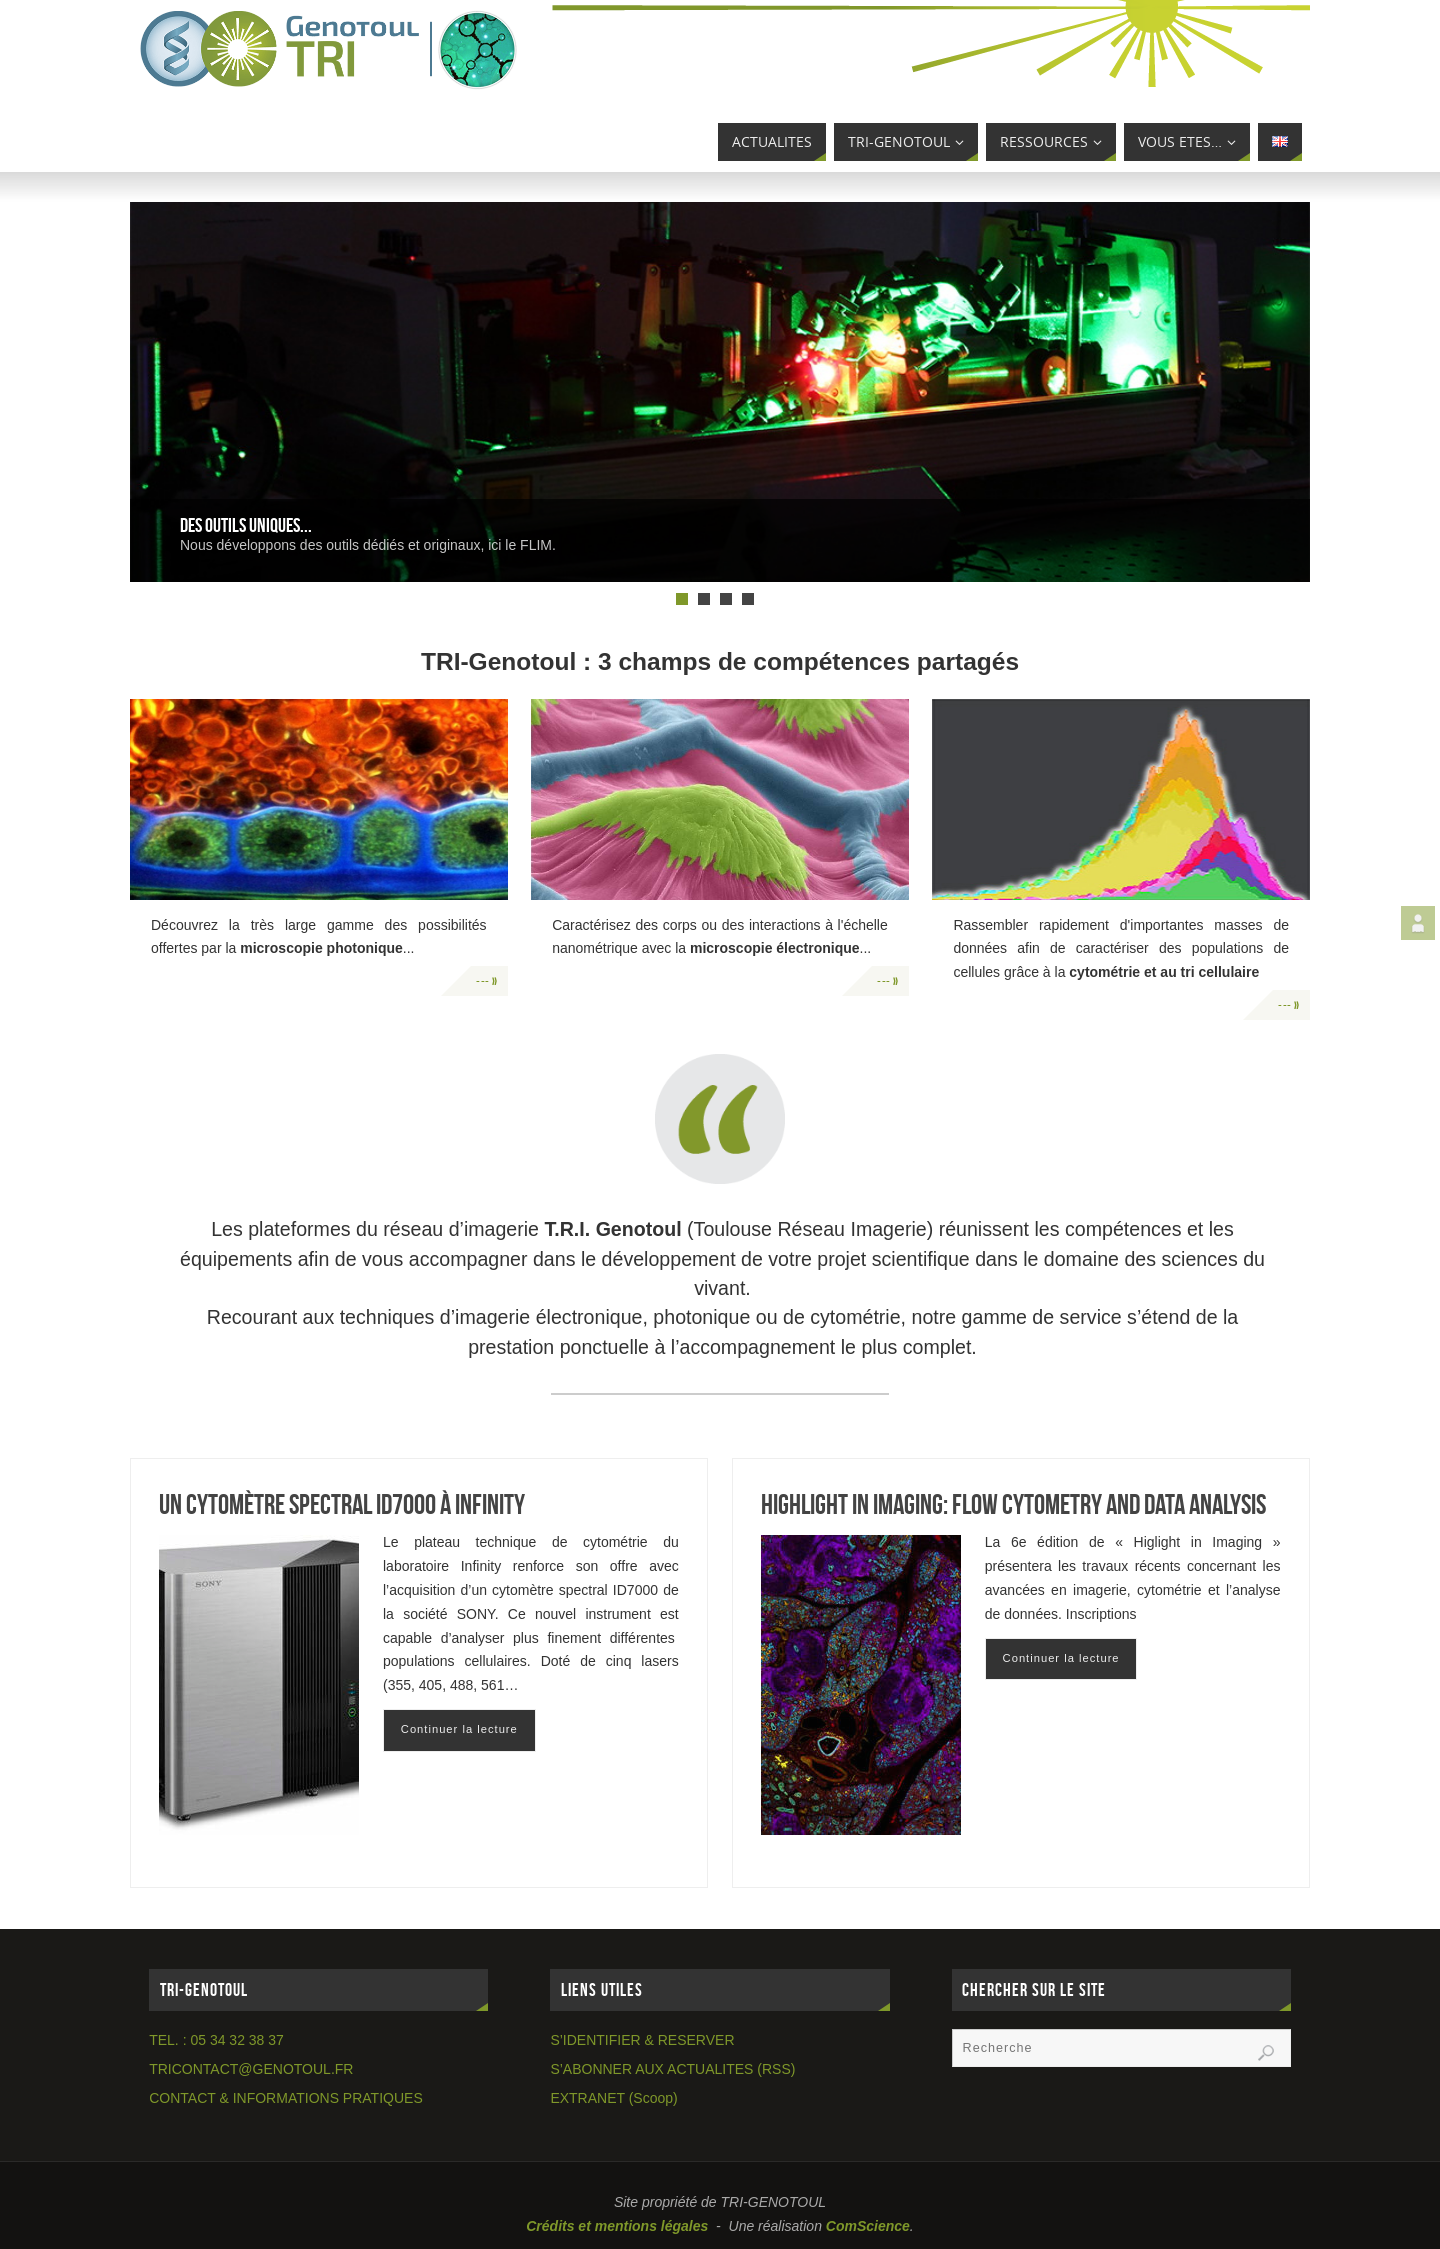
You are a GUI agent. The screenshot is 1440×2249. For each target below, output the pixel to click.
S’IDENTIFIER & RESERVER (642, 2040)
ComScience (868, 2226)
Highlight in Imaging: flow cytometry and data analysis (1013, 1504)
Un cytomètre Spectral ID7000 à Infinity (342, 1504)
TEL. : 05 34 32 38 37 (216, 2040)
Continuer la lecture (459, 1729)
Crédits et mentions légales (617, 2226)
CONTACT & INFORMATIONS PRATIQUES (286, 2098)
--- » (487, 981)
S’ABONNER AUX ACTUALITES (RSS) (672, 2069)
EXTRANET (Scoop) (613, 2098)
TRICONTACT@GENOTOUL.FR (251, 2069)
